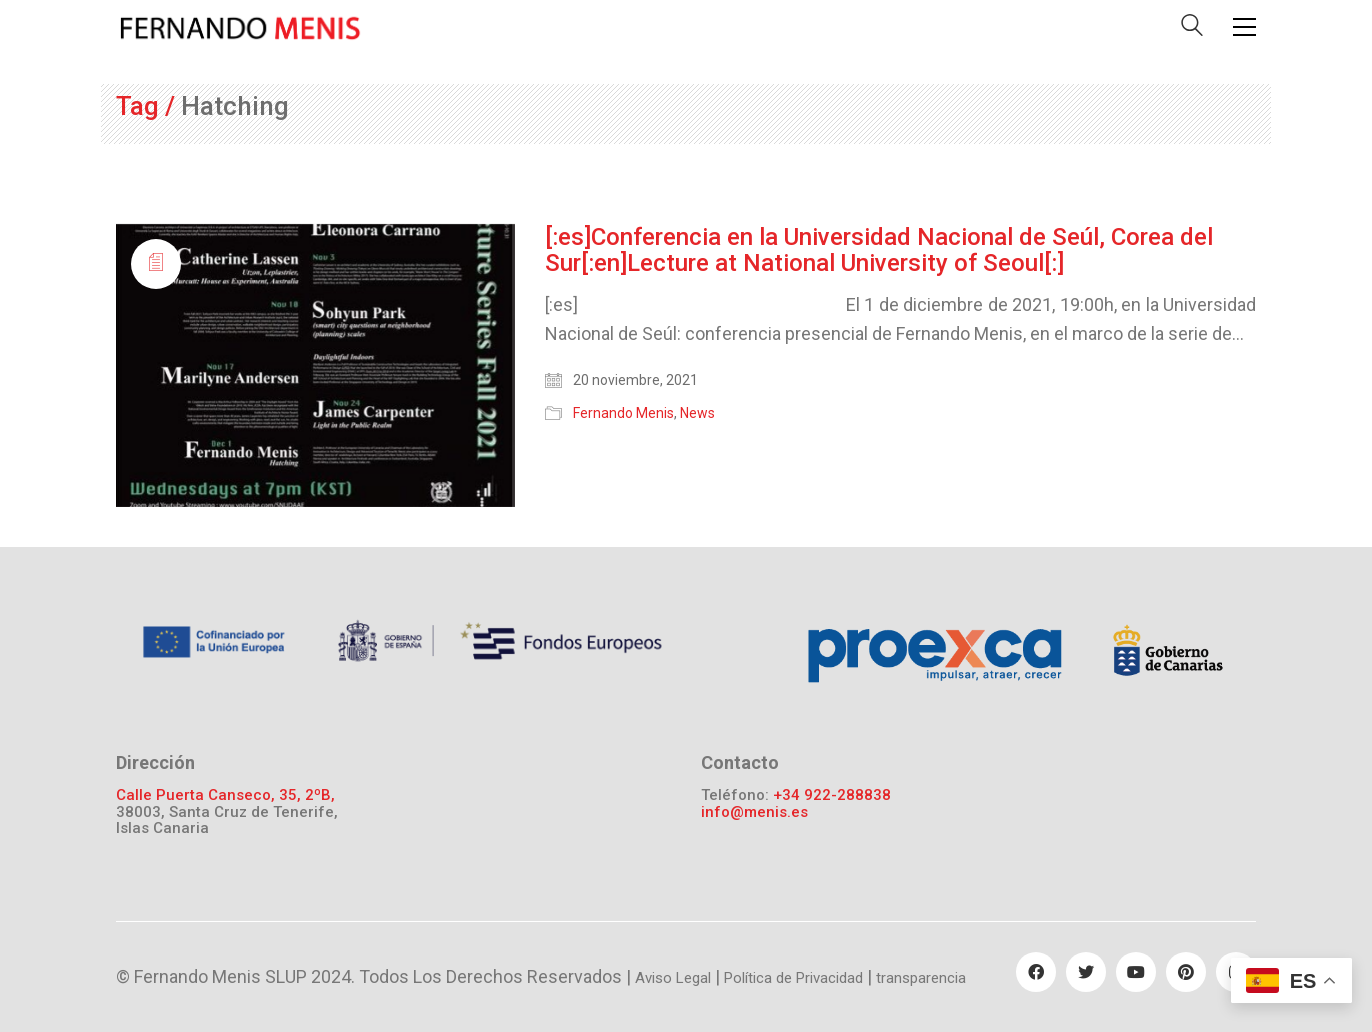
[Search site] (1192, 29)
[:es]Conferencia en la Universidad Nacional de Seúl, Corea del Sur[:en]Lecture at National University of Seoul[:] (879, 250)
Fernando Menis (623, 413)
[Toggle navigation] (1244, 27)
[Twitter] (1086, 972)
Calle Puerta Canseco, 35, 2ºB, (225, 795)
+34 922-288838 (832, 795)
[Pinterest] (1186, 972)
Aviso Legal (673, 978)
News (697, 413)
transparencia (921, 978)
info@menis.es (754, 812)
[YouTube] (1136, 972)
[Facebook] (1036, 972)
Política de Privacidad (793, 978)
